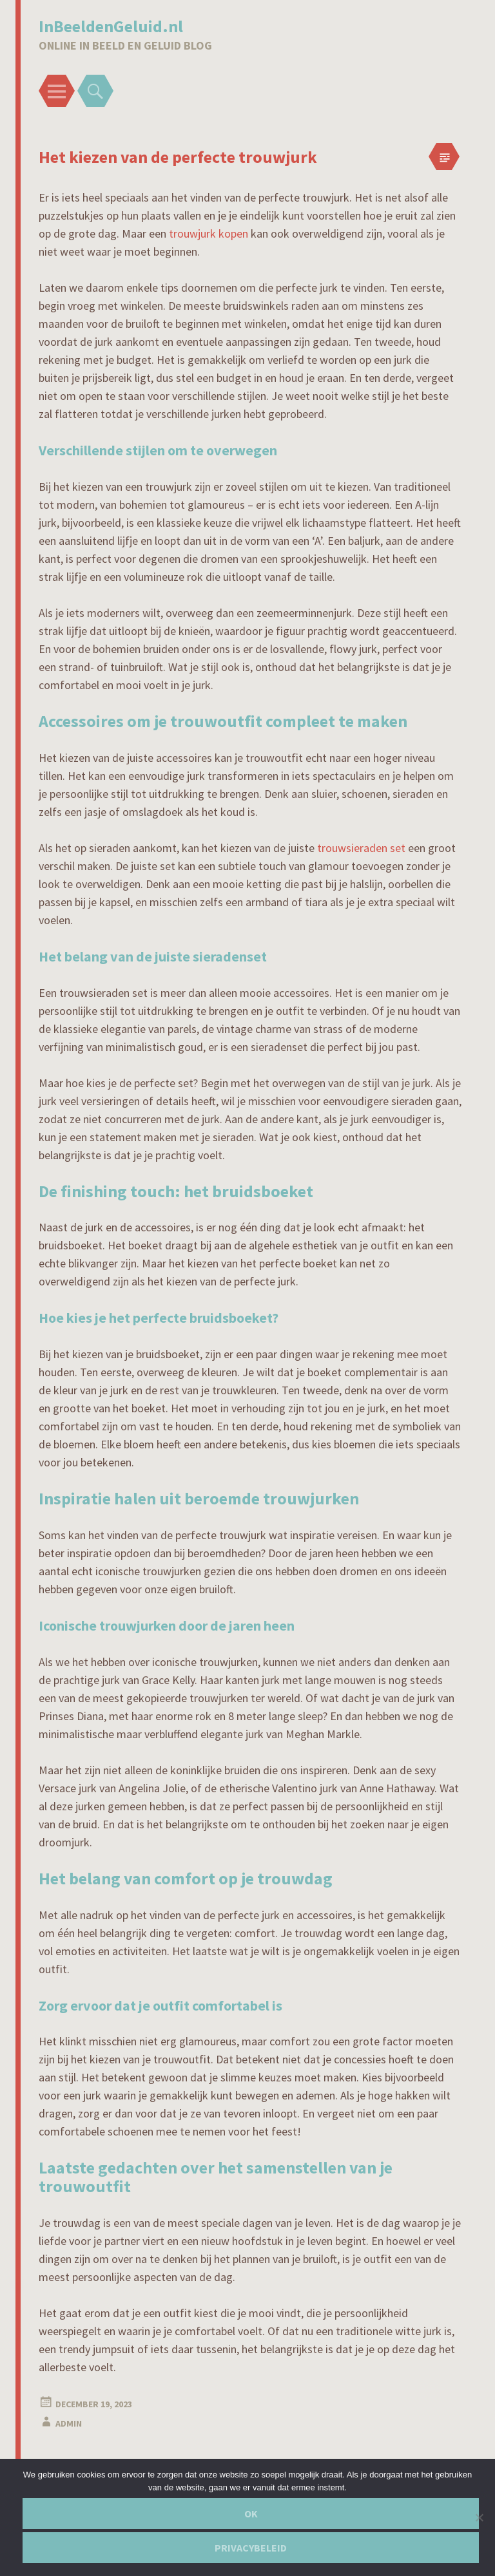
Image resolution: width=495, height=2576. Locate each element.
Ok (251, 2513)
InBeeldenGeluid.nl (111, 26)
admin (68, 2423)
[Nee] (478, 2517)
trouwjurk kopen (208, 233)
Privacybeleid (251, 2547)
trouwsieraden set (361, 847)
